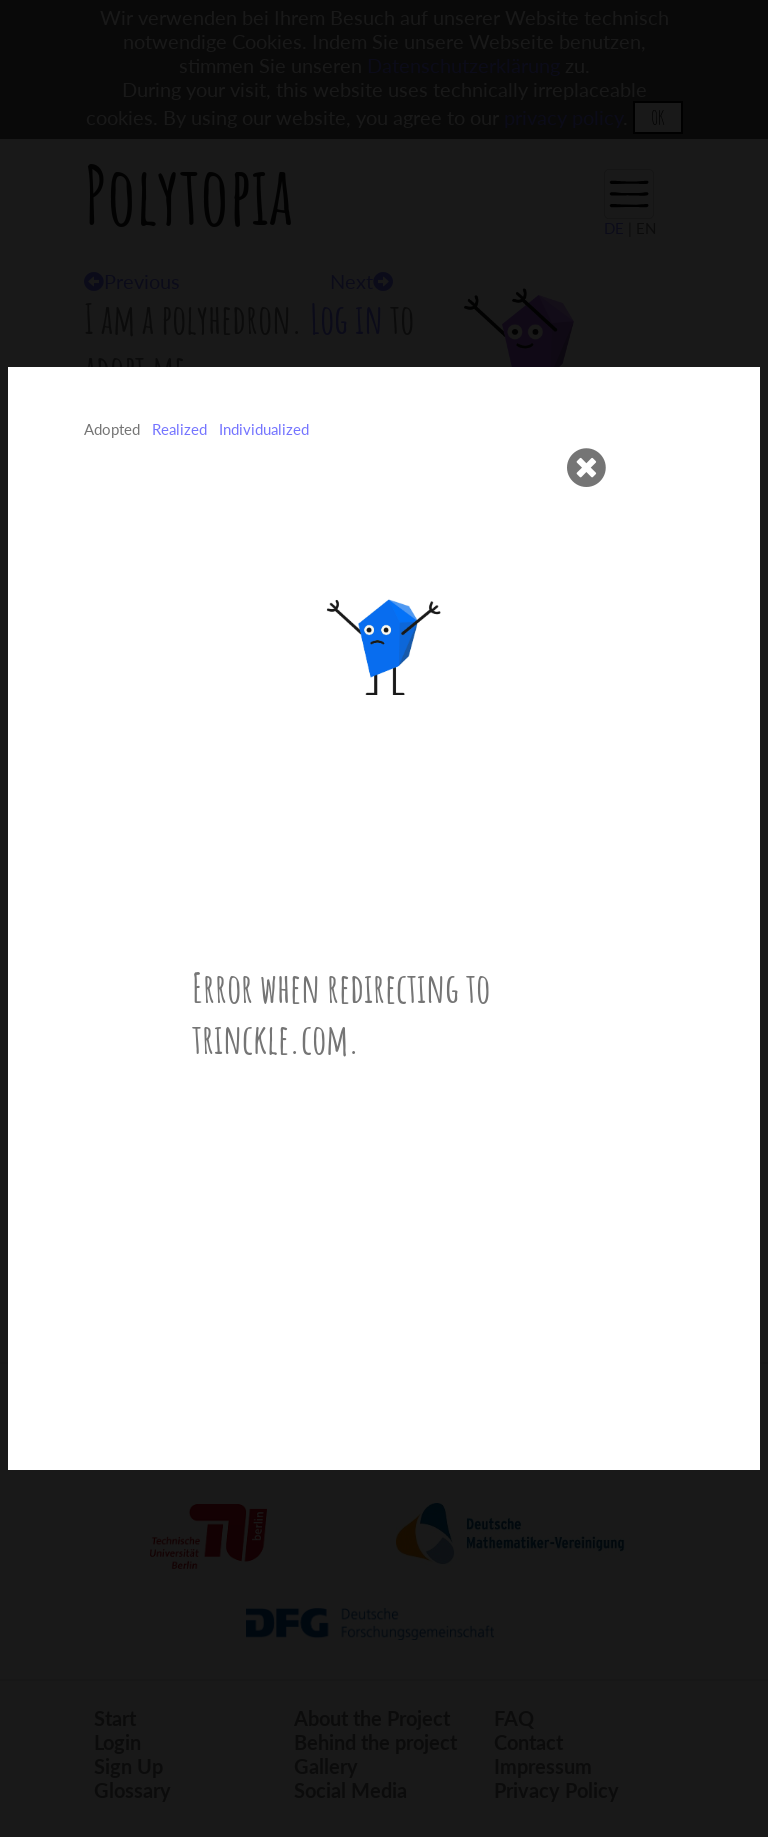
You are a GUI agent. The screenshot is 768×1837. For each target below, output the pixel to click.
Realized (179, 429)
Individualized (264, 429)
